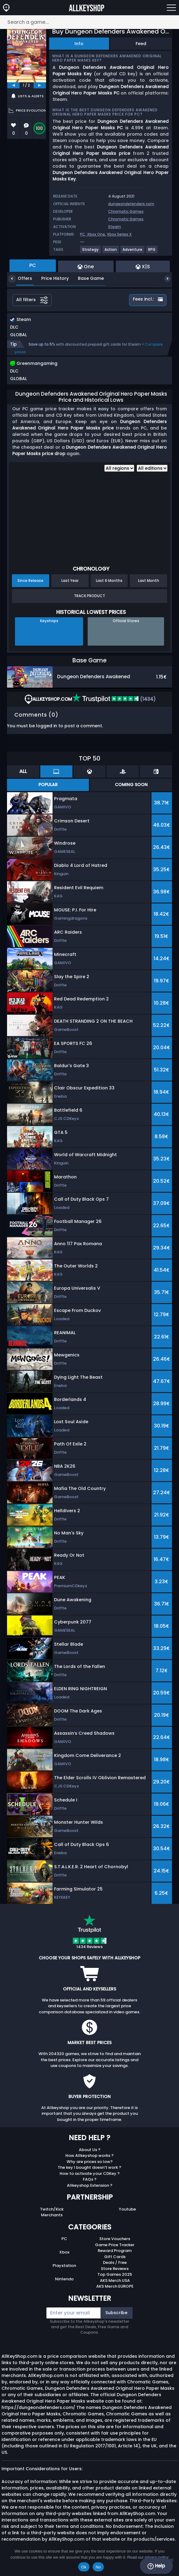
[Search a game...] (89, 22)
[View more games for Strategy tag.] (90, 252)
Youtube (127, 2209)
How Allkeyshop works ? (89, 2155)
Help (156, 2566)
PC (64, 2239)
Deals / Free (115, 2262)
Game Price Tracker (114, 2245)
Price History (50, 278)
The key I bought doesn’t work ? (89, 2167)
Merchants (52, 2215)
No (98, 2567)
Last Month (148, 580)
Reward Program (115, 2251)
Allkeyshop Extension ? (89, 2185)
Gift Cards (115, 2257)
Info (79, 44)
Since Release (30, 580)
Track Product (89, 595)
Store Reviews (115, 2268)
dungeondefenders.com (131, 203)
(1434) (114, 699)
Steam (114, 226)
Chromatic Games (126, 211)
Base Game (86, 278)
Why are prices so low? (90, 2161)
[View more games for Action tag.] (110, 252)
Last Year (70, 580)
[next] (40, 85)
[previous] (13, 85)
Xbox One (96, 234)
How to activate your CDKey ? (90, 2173)
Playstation (64, 2265)
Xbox (64, 2252)
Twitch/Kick (52, 2209)
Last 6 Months (109, 580)
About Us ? (89, 2150)
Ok (83, 2567)
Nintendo (64, 2279)
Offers (20, 278)
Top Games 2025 (114, 2274)
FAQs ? (90, 2179)
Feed (141, 44)
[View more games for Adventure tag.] (132, 252)
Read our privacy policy (148, 2557)
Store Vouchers (114, 2239)
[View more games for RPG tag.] (152, 252)
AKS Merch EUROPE (114, 2286)
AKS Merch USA (115, 2280)
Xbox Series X (119, 234)
